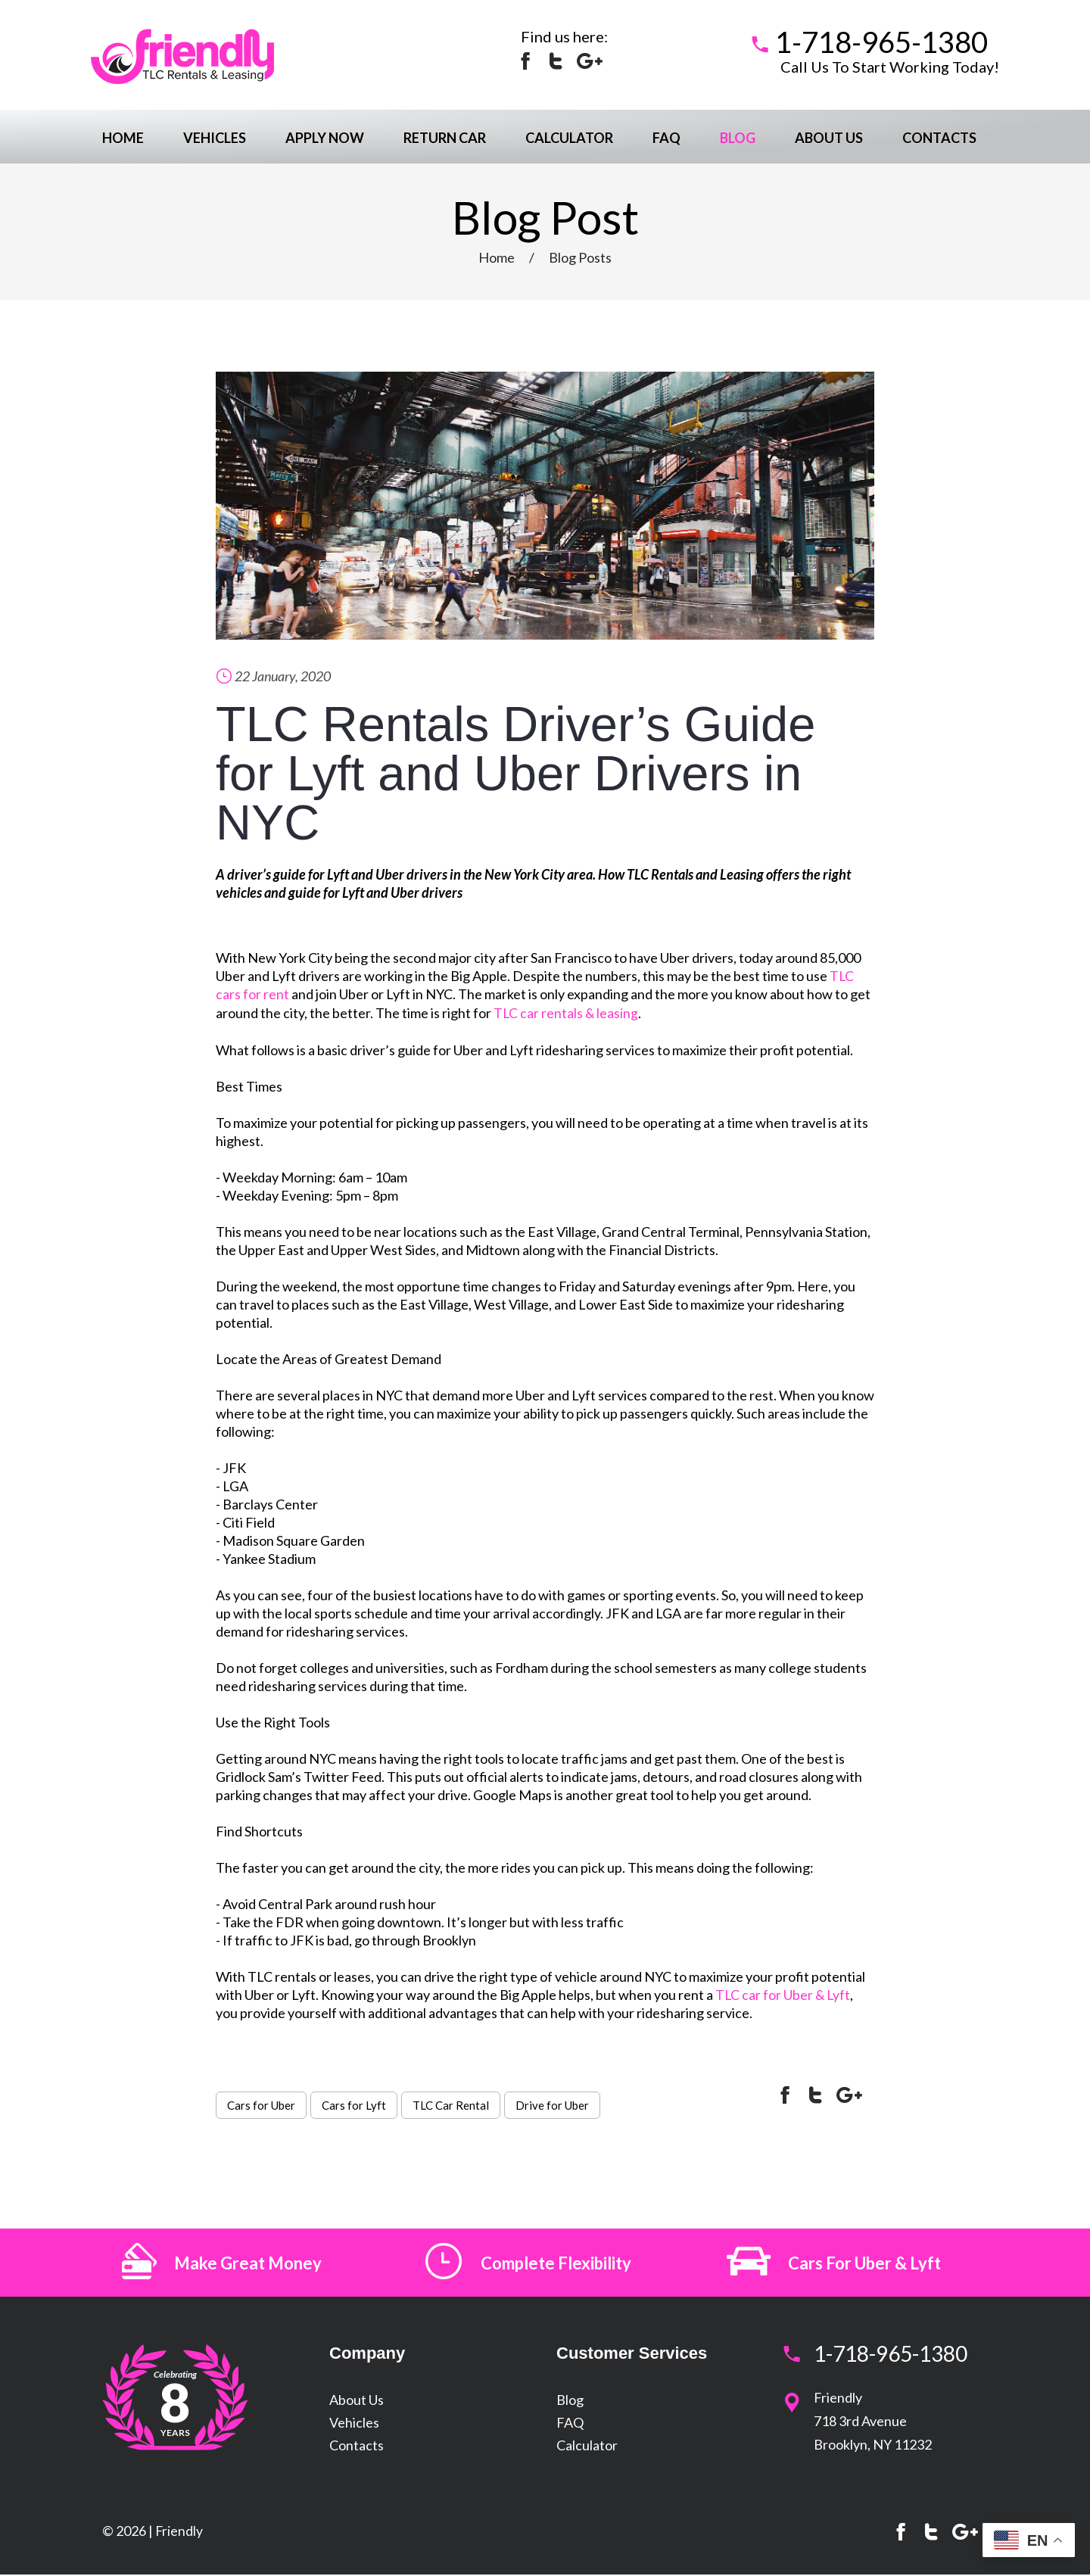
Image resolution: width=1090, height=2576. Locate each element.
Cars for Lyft (354, 2103)
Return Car (444, 137)
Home (123, 137)
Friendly (179, 2532)
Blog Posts (580, 257)
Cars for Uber (261, 2103)
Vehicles (214, 137)
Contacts (939, 137)
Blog (737, 137)
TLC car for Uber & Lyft (783, 1993)
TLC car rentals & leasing (567, 1012)
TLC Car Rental (451, 2103)
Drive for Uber (552, 2103)
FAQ (666, 137)
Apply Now (324, 137)
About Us (829, 137)
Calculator (569, 137)
